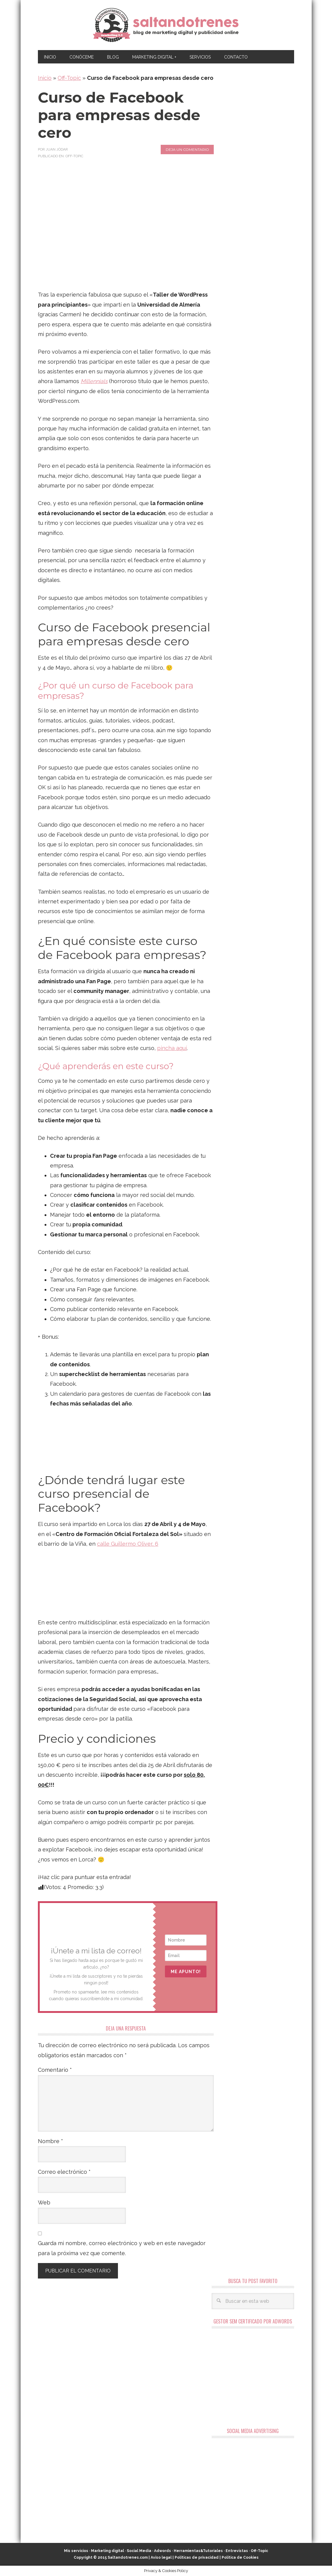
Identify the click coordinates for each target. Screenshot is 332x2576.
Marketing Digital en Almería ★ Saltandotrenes (166, 25)
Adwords (162, 2551)
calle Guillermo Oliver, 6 (127, 1544)
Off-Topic (69, 78)
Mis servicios (76, 2551)
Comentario (55, 2070)
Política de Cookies (240, 2557)
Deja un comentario (187, 149)
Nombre (50, 2141)
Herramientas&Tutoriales (198, 2551)
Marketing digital (107, 2551)
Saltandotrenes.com (128, 2557)
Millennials (94, 381)
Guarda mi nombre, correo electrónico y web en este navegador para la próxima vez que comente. (122, 2248)
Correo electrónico (64, 2172)
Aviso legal (161, 2557)
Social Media (139, 2551)
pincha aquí (172, 1048)
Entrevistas (237, 2551)
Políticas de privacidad (197, 2557)
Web (44, 2202)
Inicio (45, 78)
